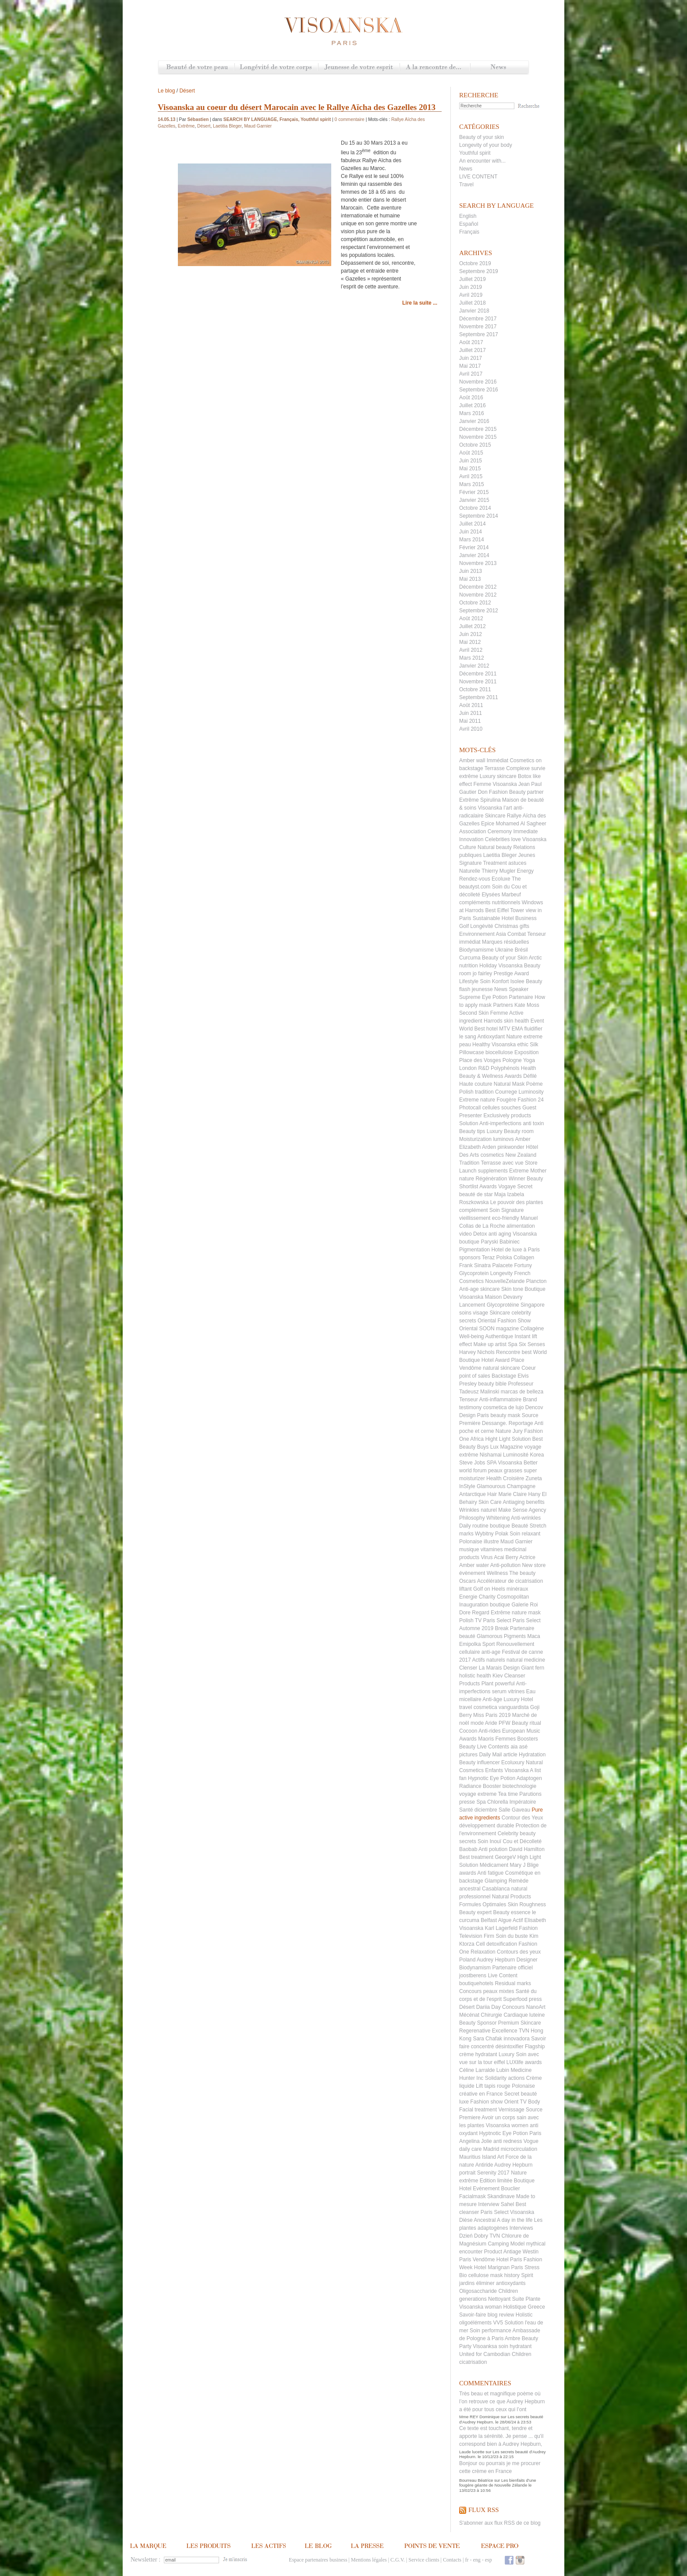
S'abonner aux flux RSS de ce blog (500, 2523)
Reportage (521, 1423)
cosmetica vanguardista (501, 1707)
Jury (518, 1431)
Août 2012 (471, 618)
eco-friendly (505, 1218)
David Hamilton (526, 1849)
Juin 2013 (470, 571)
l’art (507, 808)
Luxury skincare (498, 776)
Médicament (494, 1865)
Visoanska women (507, 2125)
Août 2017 (471, 342)
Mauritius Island (477, 2157)
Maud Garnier (516, 1541)
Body (534, 2102)
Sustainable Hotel (493, 918)
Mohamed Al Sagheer (521, 824)
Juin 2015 (470, 461)
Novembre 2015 (477, 437)
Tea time (508, 1794)
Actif (518, 1920)
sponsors (470, 1257)
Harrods (493, 1021)
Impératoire (523, 1802)
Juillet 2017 (472, 350)
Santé (466, 1810)
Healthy (481, 1044)
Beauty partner (526, 792)
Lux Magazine (506, 1447)
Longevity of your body (485, 145)
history (512, 2275)
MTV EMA (511, 1029)
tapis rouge (497, 2086)
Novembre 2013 (477, 563)
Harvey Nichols (477, 1352)
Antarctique (472, 1494)
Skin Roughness (527, 1904)
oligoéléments (475, 2323)
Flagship (535, 2046)
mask (534, 1613)
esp (488, 2560)
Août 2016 (471, 397)
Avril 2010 (470, 729)
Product (493, 2252)
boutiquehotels (476, 1983)
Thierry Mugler (498, 871)
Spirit (527, 2275)
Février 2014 (474, 547)
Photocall (470, 1108)
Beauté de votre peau (196, 67)
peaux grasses (505, 1470)
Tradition (469, 1163)
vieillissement (474, 1218)
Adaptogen (529, 1778)
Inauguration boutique (484, 1605)
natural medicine (525, 1660)
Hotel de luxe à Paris (515, 1250)
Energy (525, 871)
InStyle (467, 1486)
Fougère (506, 1100)
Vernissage (511, 2110)
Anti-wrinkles (526, 1518)
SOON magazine (499, 1328)
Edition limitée (496, 2181)
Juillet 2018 (472, 303)
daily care (470, 2149)
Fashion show (486, 2102)
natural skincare (501, 1368)
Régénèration (491, 1179)
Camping (498, 2244)
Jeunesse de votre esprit (359, 67)
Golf (464, 926)
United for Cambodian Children (495, 2354)
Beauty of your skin (481, 137)
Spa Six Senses (526, 1344)
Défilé (530, 1076)
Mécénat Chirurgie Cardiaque (493, 2015)
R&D (483, 1068)
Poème (534, 1084)
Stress (531, 2267)
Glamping (496, 1881)
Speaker (518, 989)
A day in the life (514, 2220)
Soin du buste (512, 1936)
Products (469, 1684)
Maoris (486, 1739)
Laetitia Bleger (500, 855)
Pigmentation (474, 1250)
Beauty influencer (479, 1762)
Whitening (498, 1518)
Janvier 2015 (474, 500)
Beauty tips (472, 1131)
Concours (470, 1991)
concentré (482, 2046)
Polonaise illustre (479, 1541)
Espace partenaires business (318, 2560)
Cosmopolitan (513, 1597)
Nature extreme (524, 1037)
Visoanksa (485, 2346)
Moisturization (475, 1139)
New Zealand (520, 1155)
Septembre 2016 (478, 390)
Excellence (504, 2031)
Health (494, 1478)
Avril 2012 (470, 650)
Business (526, 918)
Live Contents (493, 1747)
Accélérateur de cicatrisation (510, 1581)
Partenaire (521, 997)
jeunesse (482, 989)
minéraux (517, 1589)
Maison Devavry (504, 1297)
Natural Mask (509, 1084)
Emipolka (470, 1644)
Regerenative (474, 2031)
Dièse (466, 2220)
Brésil (521, 950)
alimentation (520, 1226)
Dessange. (494, 1423)
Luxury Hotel (518, 1699)
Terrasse (495, 768)
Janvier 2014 (474, 555)
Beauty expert (475, 1912)
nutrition (468, 966)
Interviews (521, 2228)
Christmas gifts (512, 926)
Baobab (468, 1849)
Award (521, 973)
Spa (480, 1802)
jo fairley (482, 973)
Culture (467, 847)
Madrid (491, 2149)
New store (533, 1565)
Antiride (484, 2165)
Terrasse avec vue (502, 1163)
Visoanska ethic (510, 1044)
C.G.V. (397, 2560)
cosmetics (492, 1155)
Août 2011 (471, 705)
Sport (488, 1644)
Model (517, 2244)
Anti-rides (489, 1731)
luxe (464, 2102)
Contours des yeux (519, 1952)
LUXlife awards (524, 2062)
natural (519, 1889)
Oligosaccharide (478, 2291)
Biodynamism (475, 1968)
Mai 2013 (470, 579)
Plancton (536, 1281)
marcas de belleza (522, 1392)
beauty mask (505, 1415)
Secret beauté (520, 2094)
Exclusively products (507, 1115)
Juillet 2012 (472, 626)
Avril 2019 (470, 295)
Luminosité (515, 1455)
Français (469, 232)
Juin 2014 (470, 532)
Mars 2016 (471, 413)
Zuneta (533, 1478)
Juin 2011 (470, 713)
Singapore (533, 1305)
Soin (475, 2330)
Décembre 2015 (477, 429)
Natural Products (511, 1897)
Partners (503, 1005)
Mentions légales (369, 2560)
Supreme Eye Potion (483, 997)
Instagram (520, 2560)
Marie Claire (512, 1494)
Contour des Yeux (522, 1818)
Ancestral (485, 2220)
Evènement (486, 2188)
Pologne (512, 1060)
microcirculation (519, 2149)
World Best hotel (478, 1029)
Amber (522, 1139)
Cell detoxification (496, 1944)
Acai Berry (506, 1557)
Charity (487, 1597)
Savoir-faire (472, 2315)
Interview (488, 2204)
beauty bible (492, 1384)
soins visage (473, 1313)
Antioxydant (491, 1037)
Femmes (506, 1739)
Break (501, 1628)
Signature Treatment (483, 863)
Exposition (526, 1052)
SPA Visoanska (504, 1463)
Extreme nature (477, 1100)
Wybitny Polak (491, 1534)
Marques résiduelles (505, 942)
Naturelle (469, 871)
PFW (504, 1723)
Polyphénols (505, 1068)
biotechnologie (519, 1786)
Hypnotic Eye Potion (491, 1778)
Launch (467, 1171)
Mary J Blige (524, 1865)
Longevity (501, 1273)
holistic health (475, 1676)
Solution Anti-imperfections (490, 1123)
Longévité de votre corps (276, 67)
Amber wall (472, 760)
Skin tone (512, 1289)
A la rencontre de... (435, 67)
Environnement (477, 934)
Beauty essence (511, 1912)
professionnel (474, 1897)
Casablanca (496, 1889)
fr (466, 2560)
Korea (537, 1455)
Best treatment (476, 1857)
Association (472, 831)
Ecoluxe (501, 879)
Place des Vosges (480, 1060)
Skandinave (501, 2196)
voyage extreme (477, 1794)
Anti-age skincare (479, 1289)
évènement (472, 1573)
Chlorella (497, 1802)
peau (465, 1044)
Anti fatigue (490, 1873)
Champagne (521, 1486)
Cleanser (514, 1676)
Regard (480, 1613)
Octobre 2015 (475, 445)
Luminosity (530, 1092)
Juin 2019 (470, 287)
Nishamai (491, 1455)
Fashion (498, 792)
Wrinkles (469, 1510)
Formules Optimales (482, 1904)
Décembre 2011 (477, 674)
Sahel (507, 2204)
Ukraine (504, 950)
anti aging (500, 1234)
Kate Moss (526, 1005)
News (499, 67)
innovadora (516, 2039)
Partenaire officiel (512, 1968)
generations (473, 2299)
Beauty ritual (526, 1723)
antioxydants (510, 2283)
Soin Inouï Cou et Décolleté (510, 1841)
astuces (517, 863)
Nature (503, 1431)
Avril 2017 (470, 374)
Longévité (481, 926)
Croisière (513, 1478)
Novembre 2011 (477, 682)
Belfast (489, 1920)
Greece (536, 2307)
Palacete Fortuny (512, 1265)
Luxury (506, 2054)
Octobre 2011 (475, 689)
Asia (501, 934)
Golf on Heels (489, 1589)
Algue (505, 1920)
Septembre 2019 (478, 271)
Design (511, 1668)
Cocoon (468, 1731)
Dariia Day (488, 2007)
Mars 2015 (471, 484)
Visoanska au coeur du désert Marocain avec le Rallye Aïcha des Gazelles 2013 (297, 107)
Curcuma (470, 958)
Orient (511, 2102)
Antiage (512, 2252)
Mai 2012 (470, 642)
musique (469, 1549)
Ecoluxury (512, 1762)
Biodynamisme (476, 950)
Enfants (494, 1770)
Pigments (515, 1636)
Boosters (527, 1739)
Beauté (519, 1526)
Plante (532, 2299)
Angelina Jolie (475, 2141)
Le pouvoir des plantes (516, 1202)
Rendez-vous (474, 879)
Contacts (452, 2560)
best (527, 1352)
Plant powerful (498, 1684)
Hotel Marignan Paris (498, 2267)
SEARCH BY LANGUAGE (250, 119)
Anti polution (492, 1849)
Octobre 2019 (475, 263)
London (468, 1068)
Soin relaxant (525, 1534)
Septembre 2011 (478, 697)
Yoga (529, 1060)
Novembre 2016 (477, 382)
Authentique (499, 1336)
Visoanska (510, 966)
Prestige (503, 973)
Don (483, 792)
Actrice (527, 1557)
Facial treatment (478, 2110)
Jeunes (526, 855)
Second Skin (474, 1013)
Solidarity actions (505, 2078)
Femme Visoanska (495, 784)
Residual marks (513, 1983)
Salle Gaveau (514, 1810)
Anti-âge (492, 1699)
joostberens (472, 1975)
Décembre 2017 (477, 319)
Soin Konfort (494, 981)
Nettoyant (499, 2299)
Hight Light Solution (508, 1439)
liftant (465, 1589)
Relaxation (483, 1952)
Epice (487, 824)
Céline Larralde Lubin (484, 2070)
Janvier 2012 (474, 666)
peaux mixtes (498, 1991)
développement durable (486, 1826)
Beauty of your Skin (505, 958)
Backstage (504, 1376)
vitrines (516, 1691)
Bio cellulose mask (481, 2275)
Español (468, 224)
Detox (480, 1234)
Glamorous (490, 1636)
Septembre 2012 (478, 611)
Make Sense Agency (522, 1510)
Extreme (519, 1171)
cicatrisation (473, 2362)
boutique (500, 1526)
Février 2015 (474, 492)
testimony (470, 1407)
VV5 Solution (508, 2323)
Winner (517, 1179)
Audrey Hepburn (496, 1960)
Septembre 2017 (478, 334)
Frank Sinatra (475, 1265)
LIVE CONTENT (478, 177)
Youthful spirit (475, 153)
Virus (486, 1557)
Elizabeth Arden (477, 1147)
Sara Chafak (487, 2039)
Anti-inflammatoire (500, 1399)
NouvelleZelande (504, 1281)
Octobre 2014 (475, 508)
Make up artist (489, 1344)
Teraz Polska (497, 1257)
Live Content (502, 1975)
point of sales (474, 1376)
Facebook (509, 2560)
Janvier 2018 (474, 311)
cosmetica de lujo (503, 1407)
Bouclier (510, 2188)
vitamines (492, 1549)
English (467, 216)
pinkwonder (510, 1147)
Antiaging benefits (523, 1502)
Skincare (495, 816)
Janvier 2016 (474, 421)
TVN (524, 2031)
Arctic (535, 958)
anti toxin (533, 1123)
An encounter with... (482, 161)
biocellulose (499, 1052)
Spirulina (490, 800)
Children (508, 2291)
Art (500, 2157)
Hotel (502, 2259)
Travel (466, 184)
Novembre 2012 (477, 595)
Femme (499, 1013)
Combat (516, 934)
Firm (489, 1936)
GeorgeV (505, 1857)
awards (467, 1873)
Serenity (486, 2173)
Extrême (469, 800)
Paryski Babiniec (500, 1242)
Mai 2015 (470, 468)
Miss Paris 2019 (491, 1715)
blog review (501, 2315)
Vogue (531, 2141)
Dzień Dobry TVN (479, 2236)
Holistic (524, 2315)
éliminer (485, 2283)
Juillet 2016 (472, 405)
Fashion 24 (530, 1100)
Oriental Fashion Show (504, 1321)
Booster (492, 1786)
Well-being (471, 1336)
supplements (493, 1171)
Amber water (474, 1565)
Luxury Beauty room (510, 1131)
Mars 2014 (471, 540)
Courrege (506, 1092)
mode (477, 1723)
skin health (516, 1021)
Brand (530, 1399)
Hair (492, 1494)
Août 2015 (471, 453)
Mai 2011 (470, 721)
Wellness (497, 1573)
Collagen (523, 1257)
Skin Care (490, 1502)
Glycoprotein (474, 1273)
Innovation (471, 839)
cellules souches (501, 1108)
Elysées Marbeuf (501, 895)
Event (537, 1021)
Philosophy (472, 1518)
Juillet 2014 (472, 524)
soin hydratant (515, 2346)
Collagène (532, 1328)
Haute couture (475, 1084)
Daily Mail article (498, 1755)
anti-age (491, 1652)
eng (476, 2560)
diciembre (486, 1810)
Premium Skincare (519, 2023)
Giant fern (532, 1668)
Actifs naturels (488, 1660)
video (465, 1234)
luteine (537, 2015)
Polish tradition (476, 1092)
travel (465, 1707)
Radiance (470, 1786)
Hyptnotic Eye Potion (503, 2133)
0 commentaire (350, 119)
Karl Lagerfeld (501, 1928)
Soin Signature (506, 1210)
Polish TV (470, 1620)
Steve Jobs (472, 1463)
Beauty (467, 1747)
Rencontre (508, 1352)
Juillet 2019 (472, 279)
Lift (479, 2086)
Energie (468, 1597)
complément (473, 1210)
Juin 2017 (470, 358)
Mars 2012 (471, 658)
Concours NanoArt (523, 2007)
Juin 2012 (470, 634)
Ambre (512, 2338)
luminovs (503, 1139)
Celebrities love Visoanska (516, 839)
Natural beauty (495, 847)
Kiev (497, 1676)
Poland (467, 1960)
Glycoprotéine (503, 1305)
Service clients (423, 2560)
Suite (518, 2299)
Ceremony (500, 831)
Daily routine (474, 1526)
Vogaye (507, 1186)
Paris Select (497, 1620)
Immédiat (497, 760)
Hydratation (532, 1755)
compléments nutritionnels (489, 902)
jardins (467, 2283)
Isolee (517, 981)
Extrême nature (509, 1613)
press (535, 1999)
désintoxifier (510, 2046)
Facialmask (472, 2196)
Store (531, 1163)
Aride (491, 1723)
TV (523, 2102)
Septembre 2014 (478, 516)
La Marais (490, 1668)
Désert (467, 2007)
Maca (533, 1636)
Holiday (488, 966)
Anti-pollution (505, 1565)
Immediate (525, 831)
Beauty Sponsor (477, 2023)
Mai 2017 (470, 366)
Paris (535, 2133)
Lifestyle (468, 981)
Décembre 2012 (477, 587)
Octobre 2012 (475, 603)
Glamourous (491, 1486)
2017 (504, 2173)
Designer (527, 1960)
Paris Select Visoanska (508, 2212)
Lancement (472, 1305)
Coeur (528, 1368)
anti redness (507, 2141)
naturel (489, 1510)
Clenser (468, 1668)
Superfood (515, 1999)
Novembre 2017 (477, 326)
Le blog (166, 91)
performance (496, 2330)
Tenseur (468, 1399)
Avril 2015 (470, 476)
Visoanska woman (480, 2307)
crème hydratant (478, 2054)
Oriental (468, 1328)
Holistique (515, 2307)
